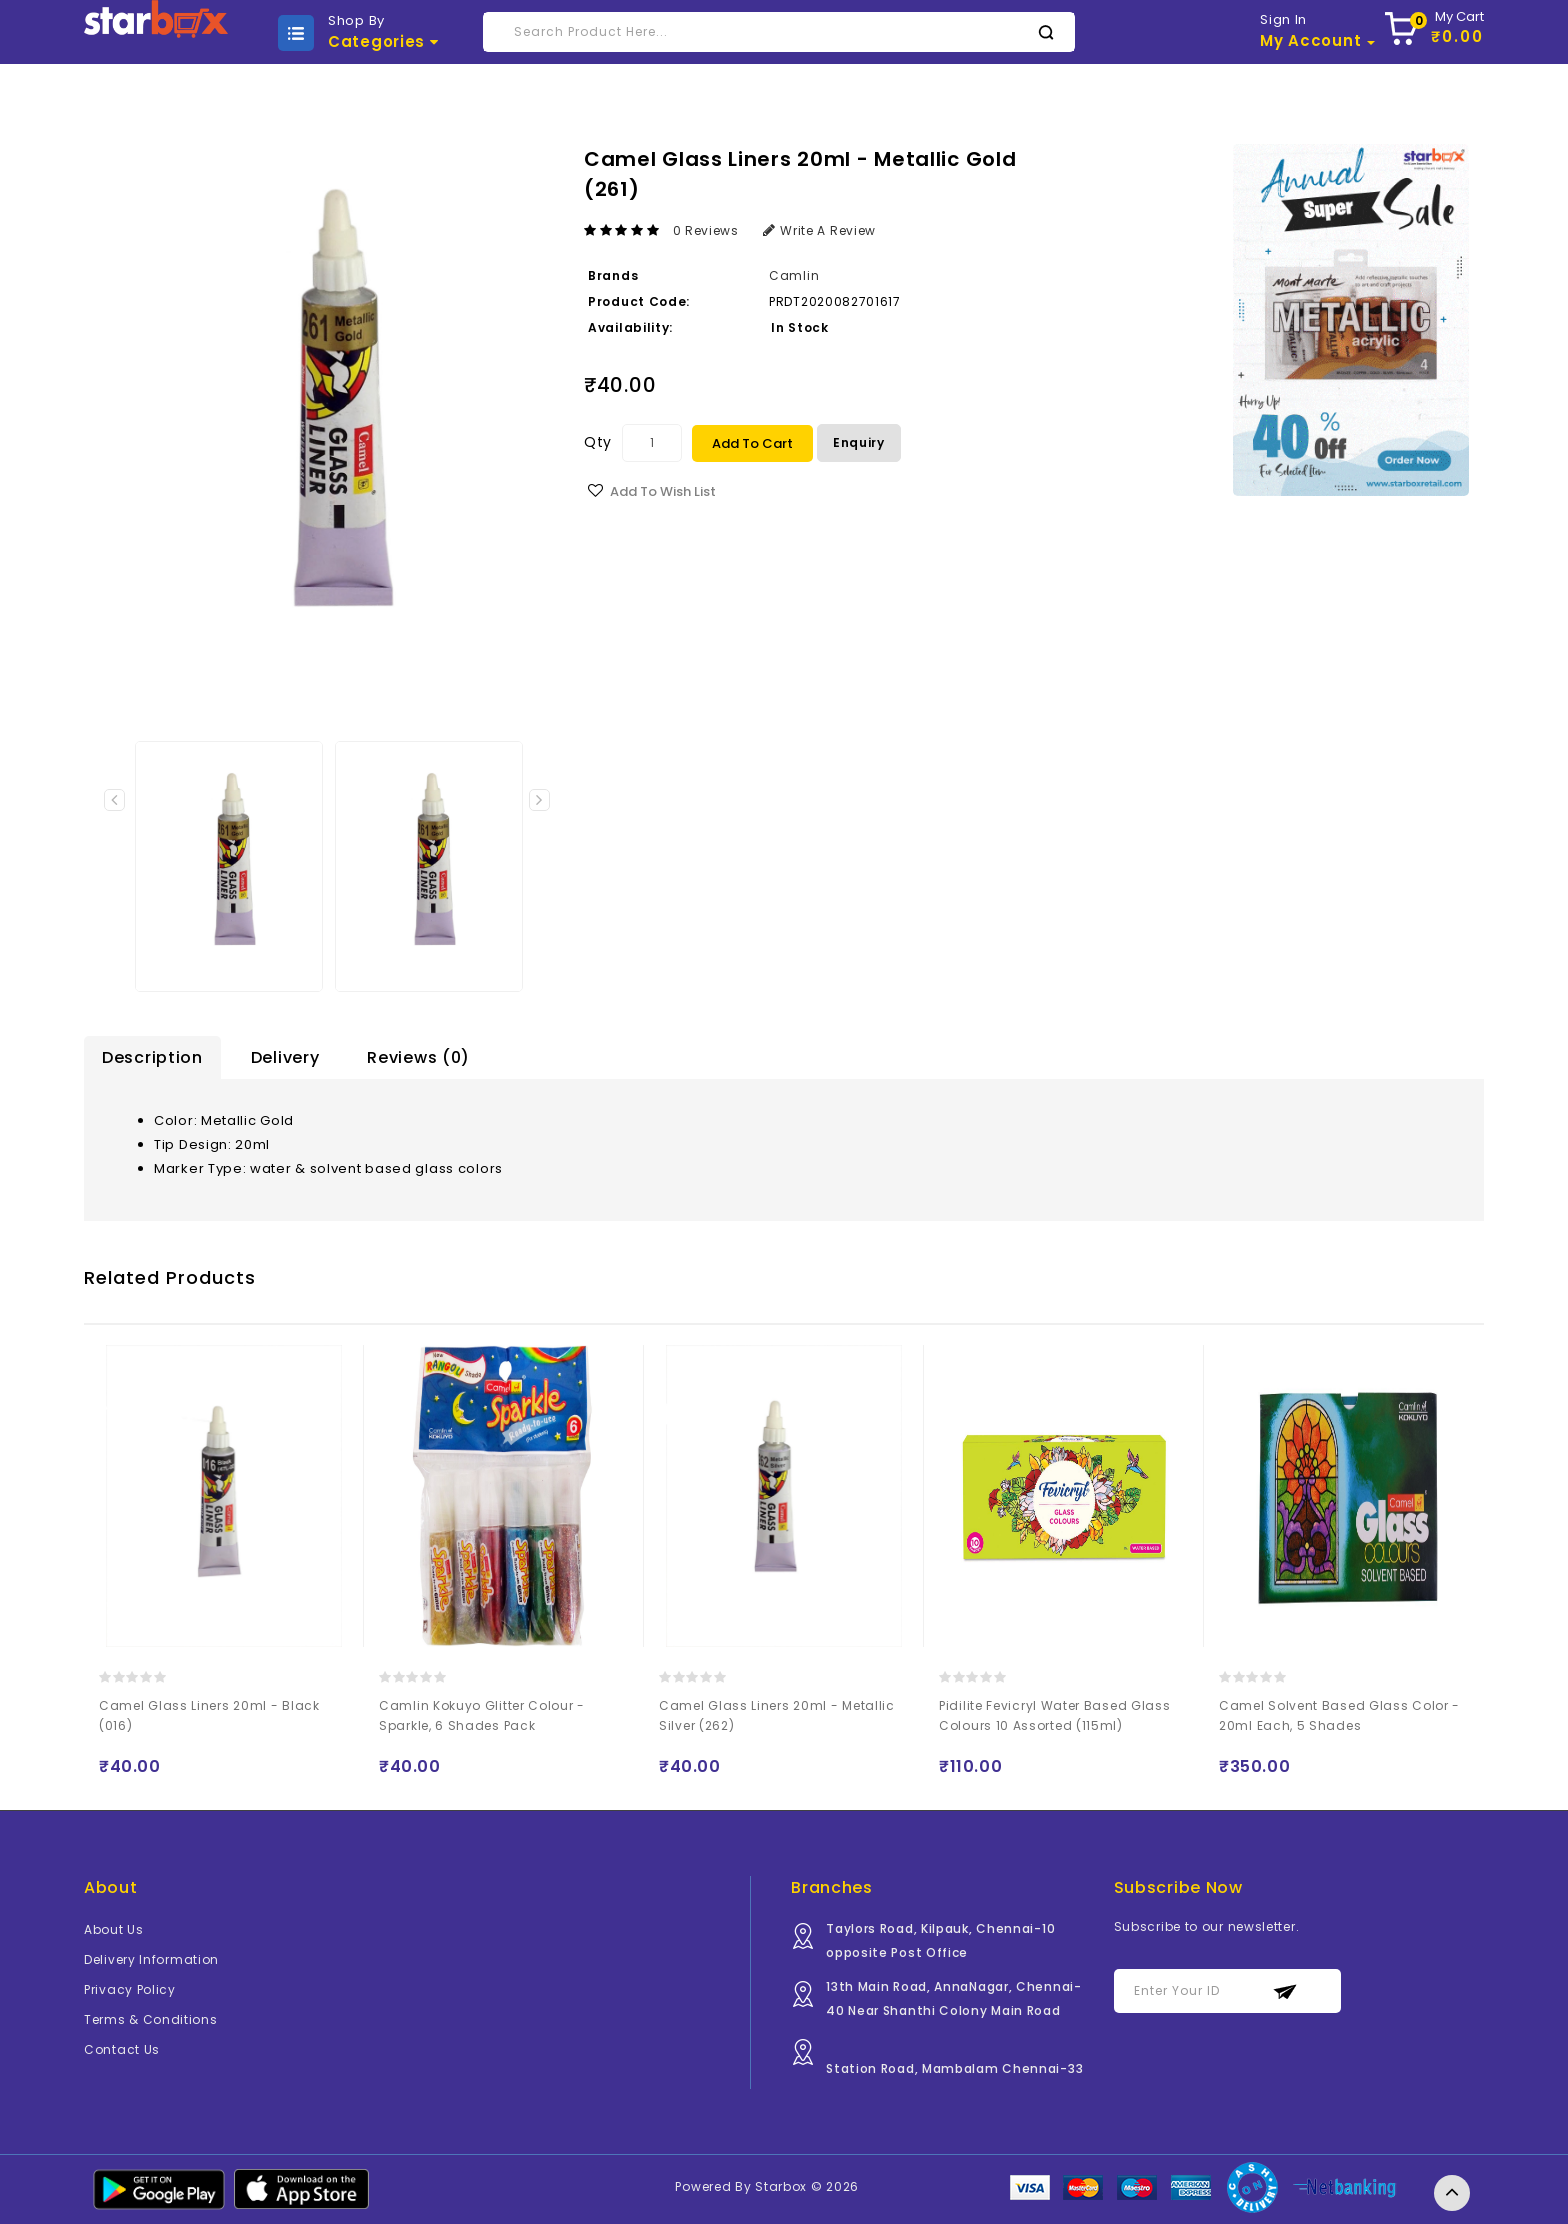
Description (152, 1057)
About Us (114, 1930)
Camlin (794, 275)
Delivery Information (151, 1960)
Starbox (781, 2187)
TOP (1452, 2193)
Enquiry (859, 442)
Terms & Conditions (151, 2020)
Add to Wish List (663, 491)
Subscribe (1285, 1992)
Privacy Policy (130, 1990)
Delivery (285, 1057)
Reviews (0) (418, 1057)
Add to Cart (752, 443)
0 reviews (706, 230)
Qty (598, 442)
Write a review (820, 230)
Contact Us (122, 2050)
